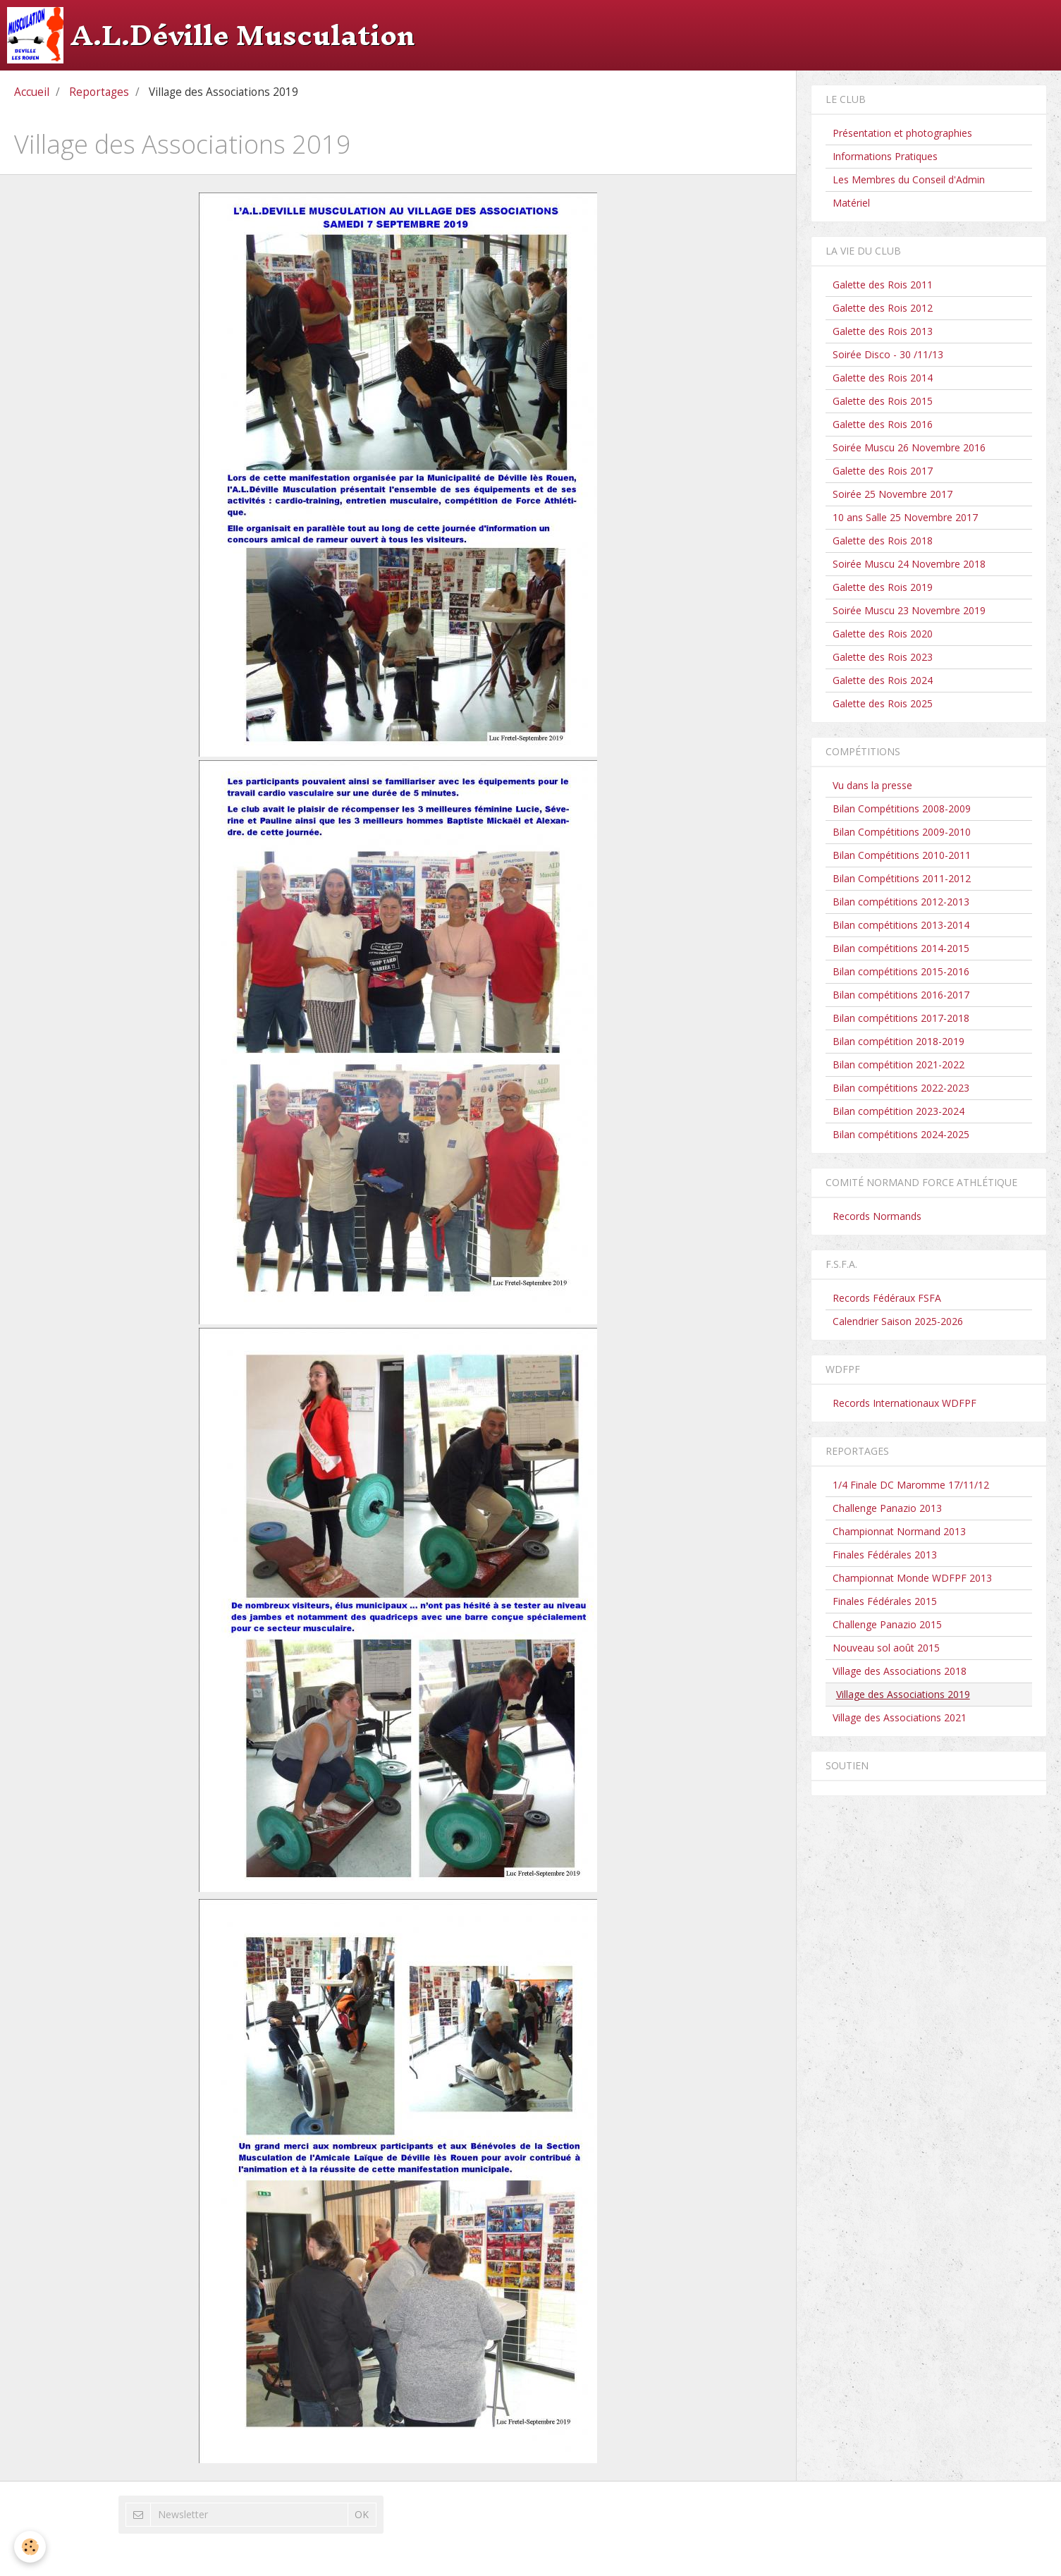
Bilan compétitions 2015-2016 (901, 971)
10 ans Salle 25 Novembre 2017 (905, 517)
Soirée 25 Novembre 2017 (892, 494)
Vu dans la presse (872, 785)
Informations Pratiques (885, 156)
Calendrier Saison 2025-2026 (898, 1321)
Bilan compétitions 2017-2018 (901, 1018)
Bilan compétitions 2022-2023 (901, 1087)
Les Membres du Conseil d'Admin (909, 179)
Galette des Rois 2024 (883, 680)
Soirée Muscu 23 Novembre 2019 (909, 610)
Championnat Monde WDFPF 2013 (912, 1578)
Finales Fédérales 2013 (885, 1554)
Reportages (99, 92)
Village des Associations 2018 (900, 1671)
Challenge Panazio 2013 (887, 1508)
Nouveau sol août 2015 (886, 1647)
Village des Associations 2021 (900, 1717)
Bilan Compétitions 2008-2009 (902, 808)
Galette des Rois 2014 (883, 377)
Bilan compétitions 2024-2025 (901, 1134)
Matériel (851, 202)
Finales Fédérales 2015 (885, 1601)
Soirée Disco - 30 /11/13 (888, 354)
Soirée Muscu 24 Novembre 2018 (909, 563)
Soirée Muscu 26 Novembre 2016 (909, 447)
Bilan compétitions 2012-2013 (901, 901)
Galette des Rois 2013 (883, 331)
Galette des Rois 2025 (883, 703)
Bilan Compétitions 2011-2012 (902, 878)
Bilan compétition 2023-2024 (898, 1111)
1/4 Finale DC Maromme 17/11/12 (911, 1484)
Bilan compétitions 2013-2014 (901, 925)
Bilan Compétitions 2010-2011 (902, 855)
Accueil (31, 92)
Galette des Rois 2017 (883, 470)
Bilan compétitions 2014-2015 (901, 948)
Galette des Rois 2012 (883, 308)
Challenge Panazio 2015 (887, 1624)
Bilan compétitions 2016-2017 (901, 994)
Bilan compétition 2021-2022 (898, 1064)
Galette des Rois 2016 (883, 424)
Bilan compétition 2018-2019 (898, 1041)
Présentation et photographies (902, 133)
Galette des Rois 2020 (883, 633)
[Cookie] (30, 2547)
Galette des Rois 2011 (883, 284)
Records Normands (877, 1216)
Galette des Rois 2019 (883, 587)
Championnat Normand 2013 (899, 1531)
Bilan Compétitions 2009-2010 (902, 831)
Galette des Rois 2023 (883, 657)
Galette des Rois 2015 (883, 401)
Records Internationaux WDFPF (904, 1403)
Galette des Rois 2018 (883, 540)
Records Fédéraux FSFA (887, 1298)
